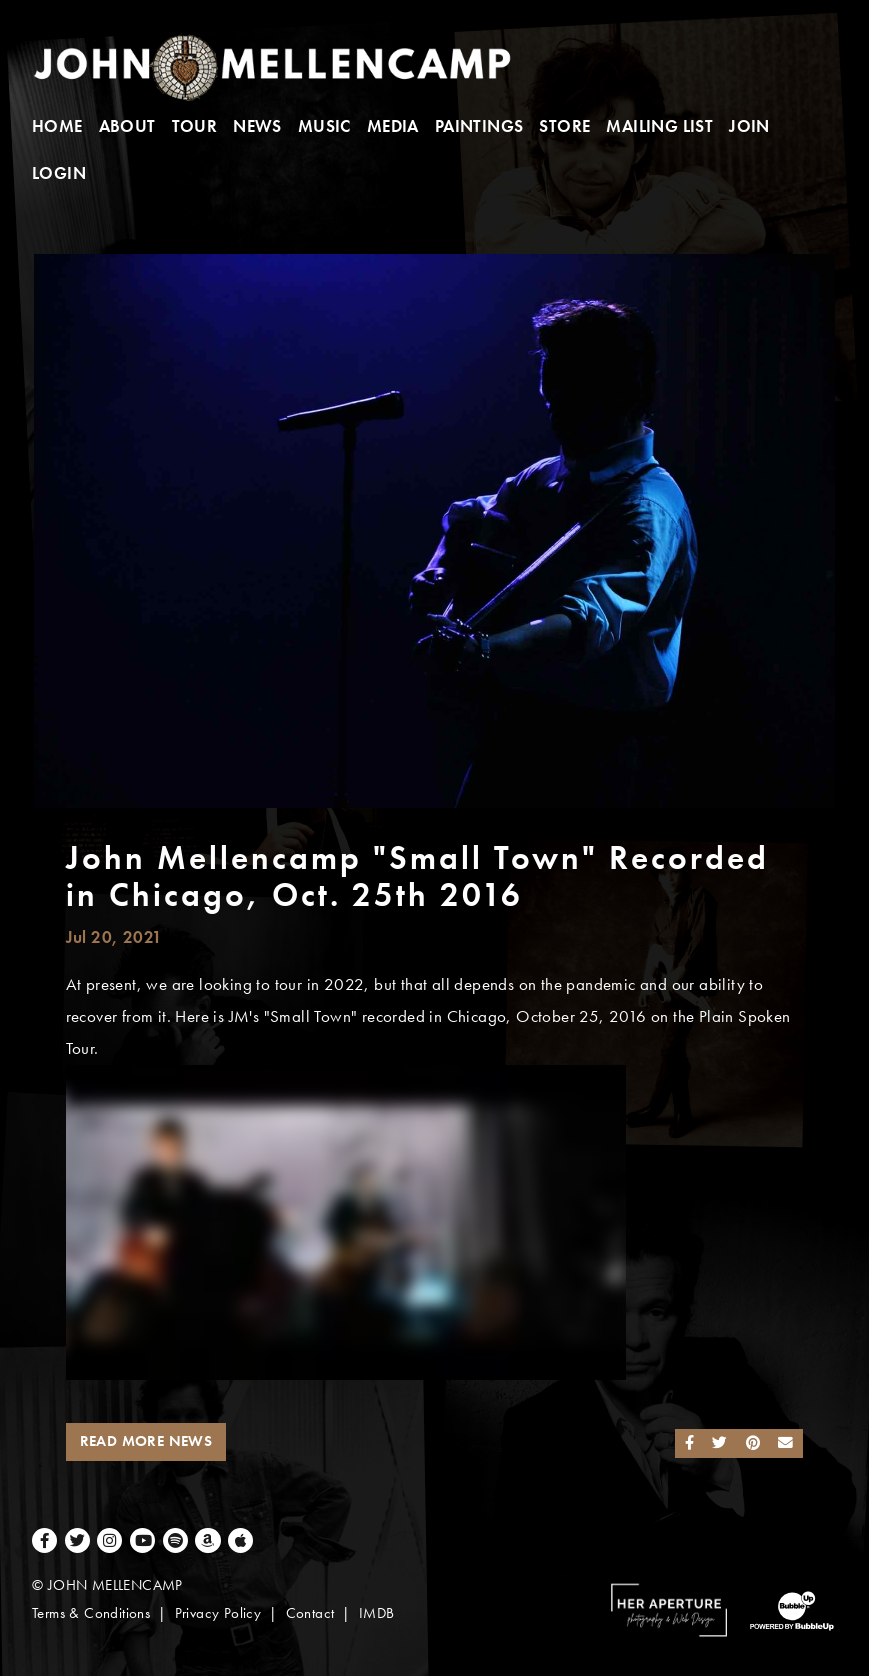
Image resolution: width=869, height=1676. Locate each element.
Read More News (146, 1441)
